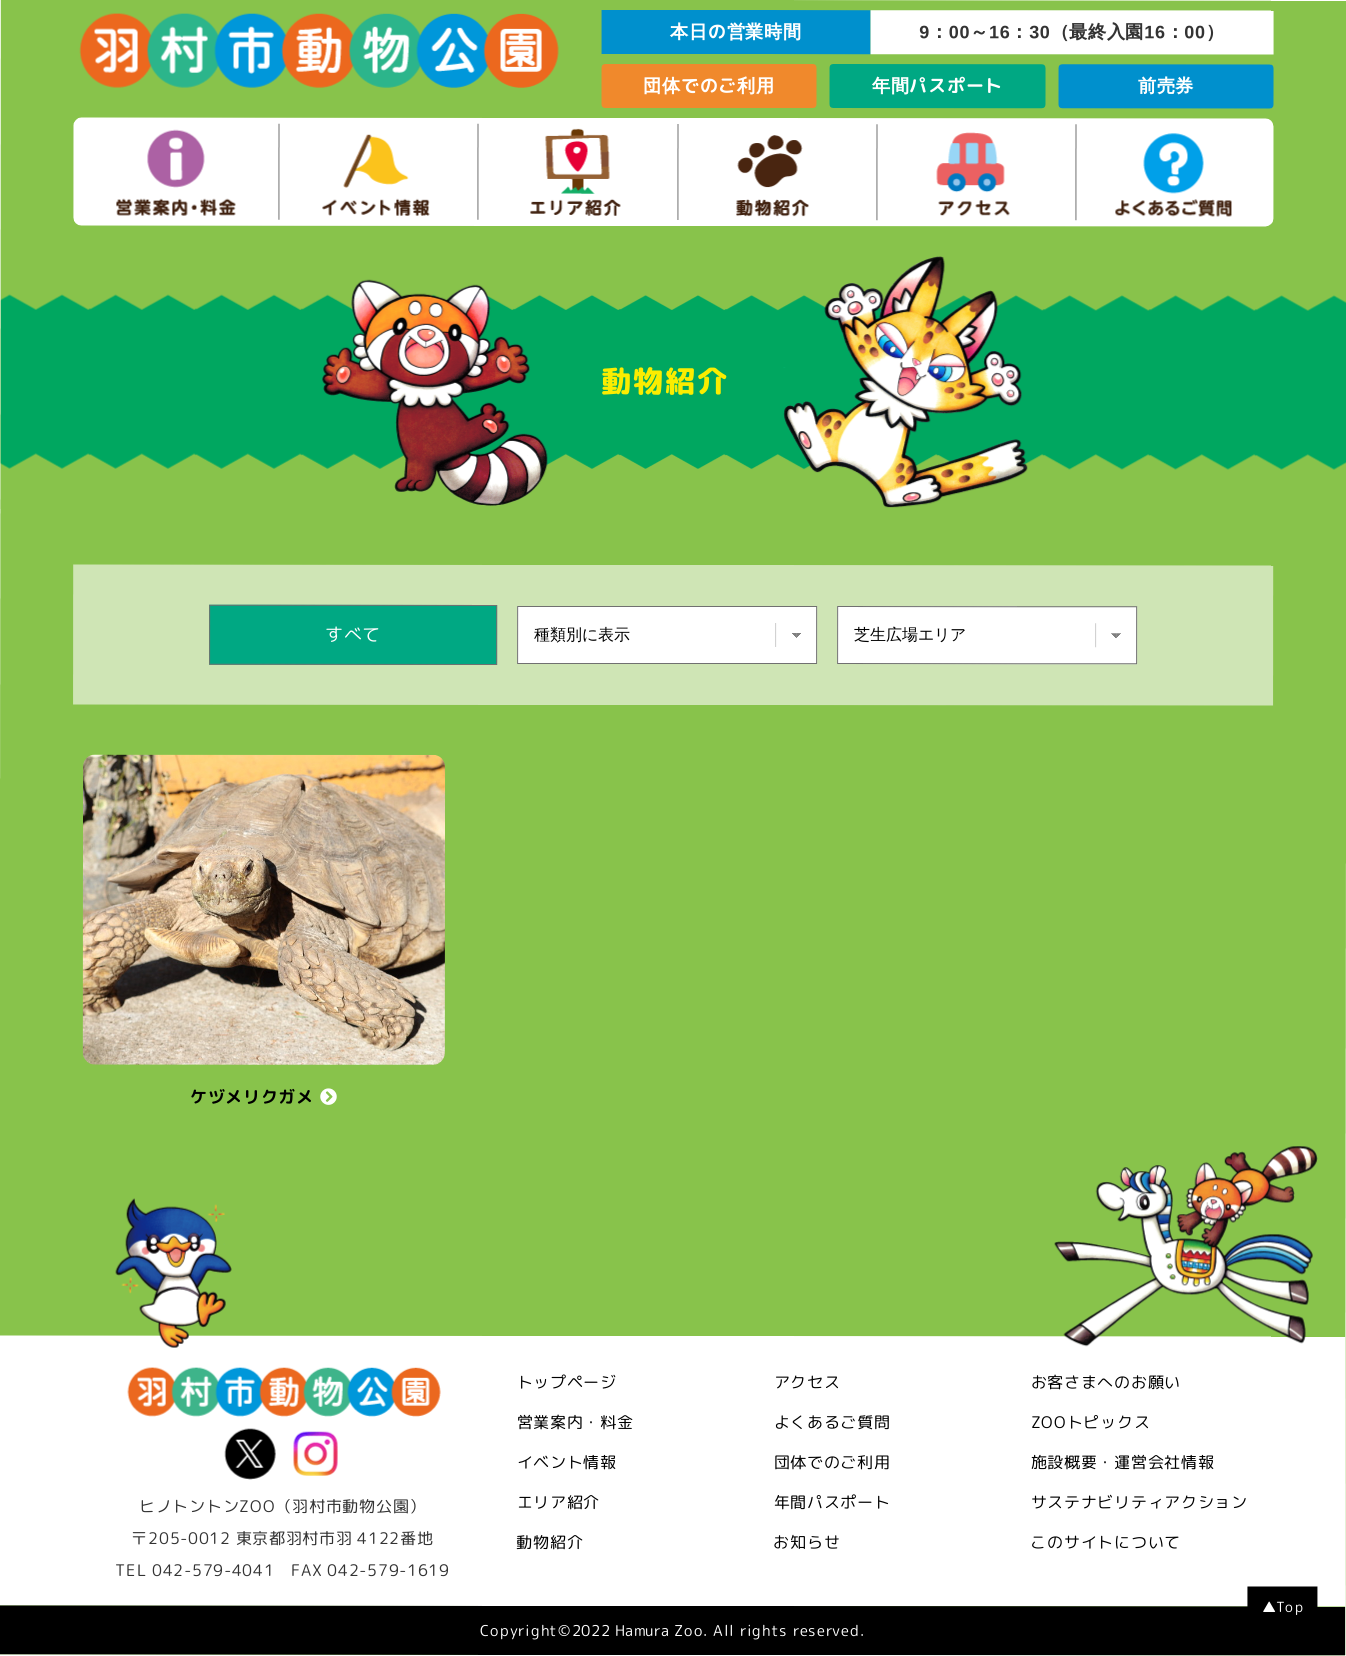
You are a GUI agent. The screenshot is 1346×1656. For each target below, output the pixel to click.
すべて (353, 634)
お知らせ (806, 1542)
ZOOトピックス (1091, 1423)
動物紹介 (549, 1542)
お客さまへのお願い (1106, 1383)
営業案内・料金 (575, 1422)
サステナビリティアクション (1139, 1503)
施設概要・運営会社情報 (1123, 1463)
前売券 (1166, 85)
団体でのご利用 (708, 85)
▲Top (1283, 1607)
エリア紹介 (559, 1502)
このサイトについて (1105, 1543)
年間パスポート (937, 85)
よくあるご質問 (832, 1422)
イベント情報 (567, 1462)
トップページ (567, 1382)
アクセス (807, 1382)
